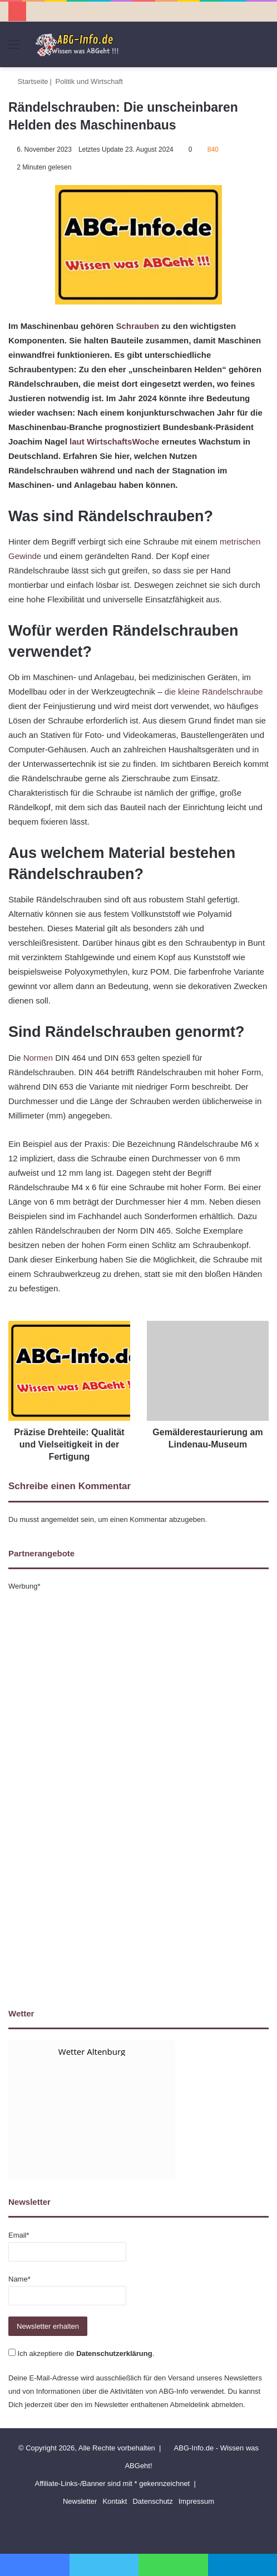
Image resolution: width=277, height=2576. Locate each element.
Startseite (28, 81)
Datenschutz (152, 2501)
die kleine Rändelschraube (214, 691)
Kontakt (114, 2501)
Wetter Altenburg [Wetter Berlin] (91, 2051)
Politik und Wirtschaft (89, 81)
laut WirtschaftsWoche (114, 441)
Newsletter (80, 2501)
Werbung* (24, 1586)
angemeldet (60, 1519)
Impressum (196, 2501)
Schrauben (137, 326)
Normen (38, 1057)
